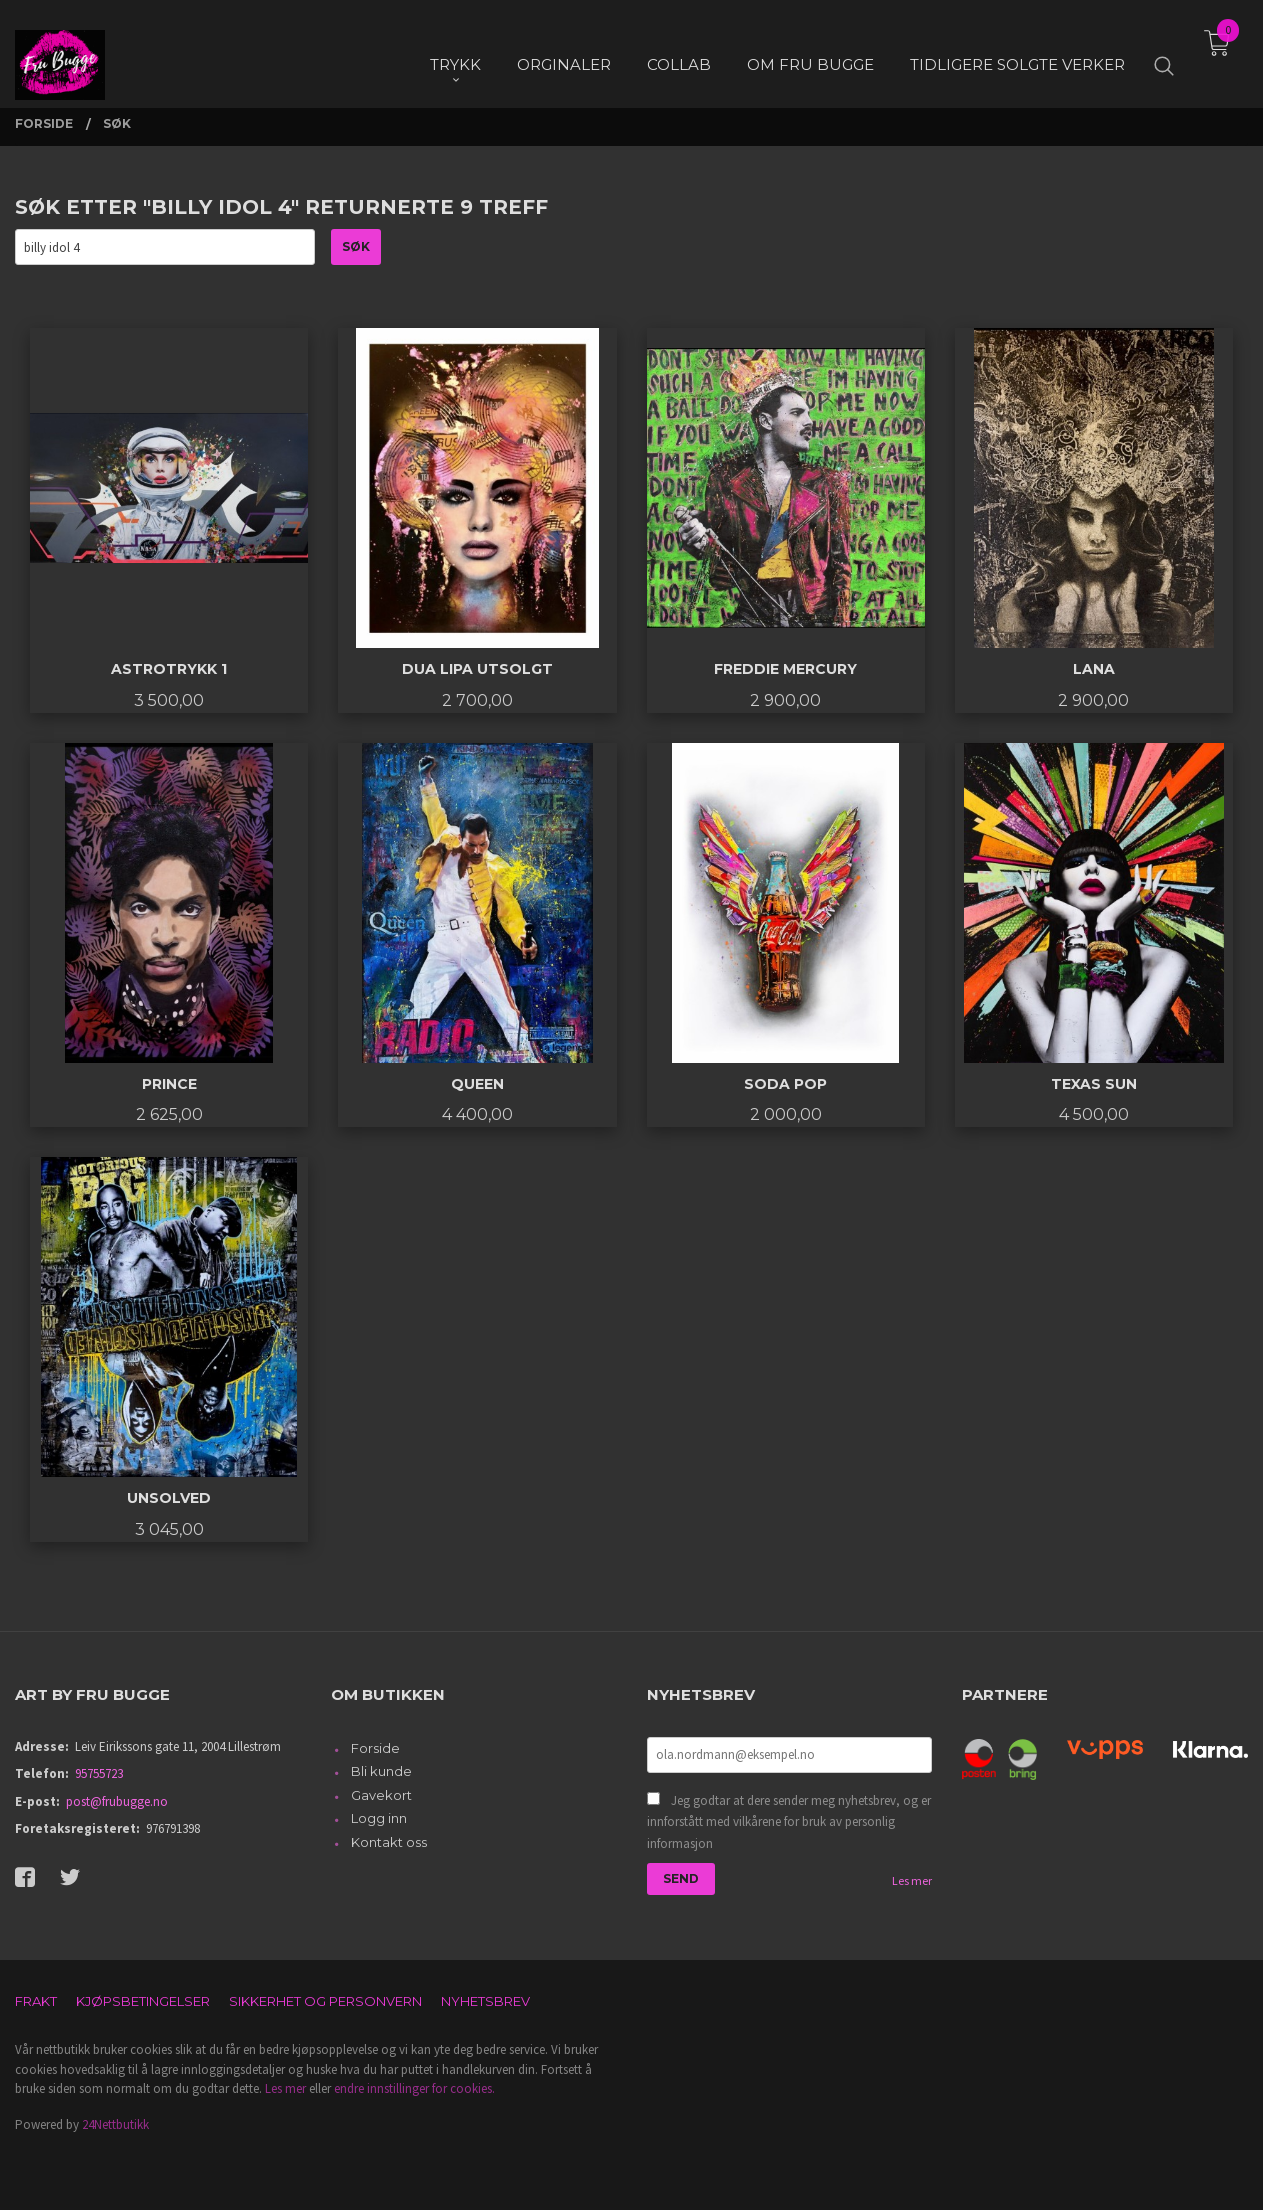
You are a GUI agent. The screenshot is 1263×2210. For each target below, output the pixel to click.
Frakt (36, 2001)
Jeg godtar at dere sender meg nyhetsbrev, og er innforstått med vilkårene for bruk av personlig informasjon (789, 1822)
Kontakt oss (389, 1842)
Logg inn (379, 1818)
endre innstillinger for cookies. (414, 2088)
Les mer (912, 1880)
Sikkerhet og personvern (325, 2001)
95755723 (99, 1773)
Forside (375, 1748)
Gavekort (381, 1795)
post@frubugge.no (117, 1801)
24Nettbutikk (115, 2124)
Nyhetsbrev (485, 2001)
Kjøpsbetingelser (143, 2001)
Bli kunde (381, 1771)
